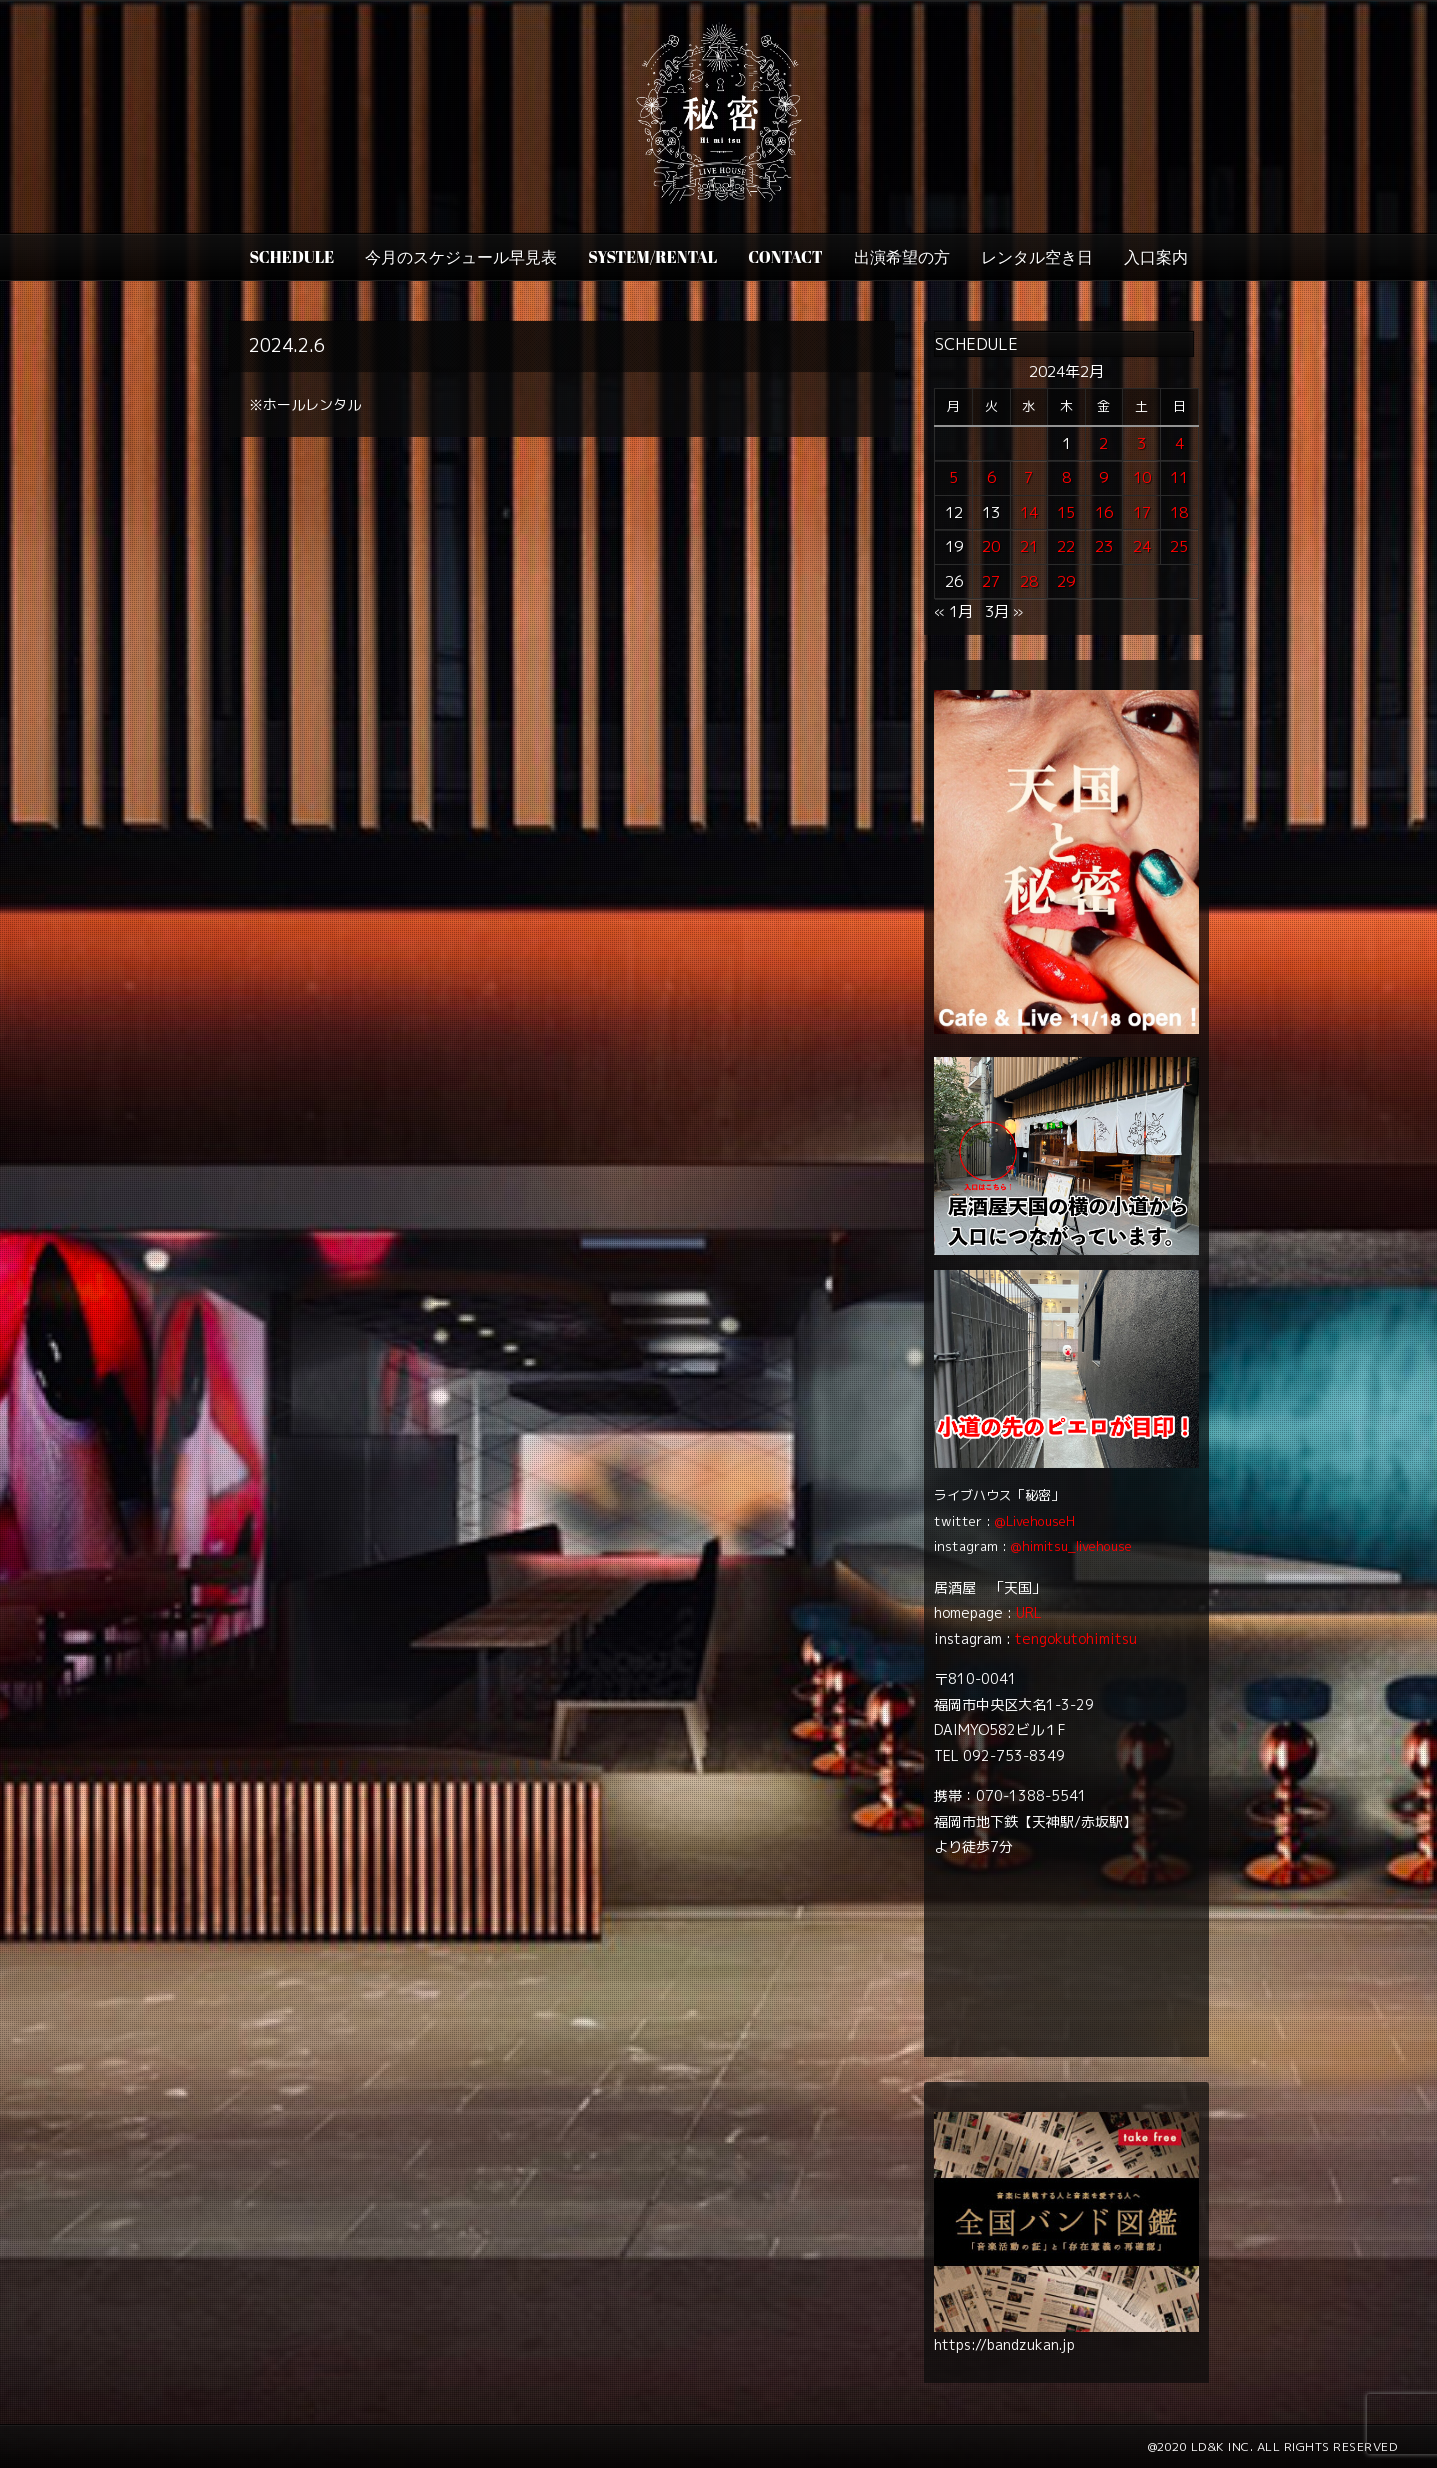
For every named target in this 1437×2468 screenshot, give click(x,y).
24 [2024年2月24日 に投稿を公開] (1142, 546)
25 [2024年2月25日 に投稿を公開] (1179, 546)
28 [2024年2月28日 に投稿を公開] (1029, 581)
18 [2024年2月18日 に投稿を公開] (1179, 512)
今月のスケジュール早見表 (461, 257)
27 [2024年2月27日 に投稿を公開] (991, 581)
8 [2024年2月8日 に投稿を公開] (1066, 477)
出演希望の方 (902, 257)
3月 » (1004, 611)
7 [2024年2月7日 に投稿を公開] (1028, 477)
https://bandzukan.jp (1004, 2344)
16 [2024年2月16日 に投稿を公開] (1104, 512)
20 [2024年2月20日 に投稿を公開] (991, 546)
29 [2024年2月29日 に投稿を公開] (1066, 581)
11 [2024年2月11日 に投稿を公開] (1179, 477)
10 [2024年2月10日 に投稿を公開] (1142, 477)
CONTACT (785, 257)
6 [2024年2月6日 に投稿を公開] (991, 477)
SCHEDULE (291, 257)
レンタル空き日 (1037, 257)
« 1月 (953, 611)
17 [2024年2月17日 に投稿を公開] (1142, 512)
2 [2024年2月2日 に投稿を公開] (1103, 443)
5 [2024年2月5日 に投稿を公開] (953, 477)
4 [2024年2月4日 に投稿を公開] (1179, 443)
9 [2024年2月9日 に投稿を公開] (1103, 477)
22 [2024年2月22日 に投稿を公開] (1066, 546)
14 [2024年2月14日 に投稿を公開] (1029, 512)
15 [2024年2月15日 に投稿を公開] (1066, 512)
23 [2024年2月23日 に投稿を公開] (1104, 546)
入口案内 (1156, 257)
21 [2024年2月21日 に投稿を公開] (1029, 546)
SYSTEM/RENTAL (652, 257)
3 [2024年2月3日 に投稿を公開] (1141, 443)
